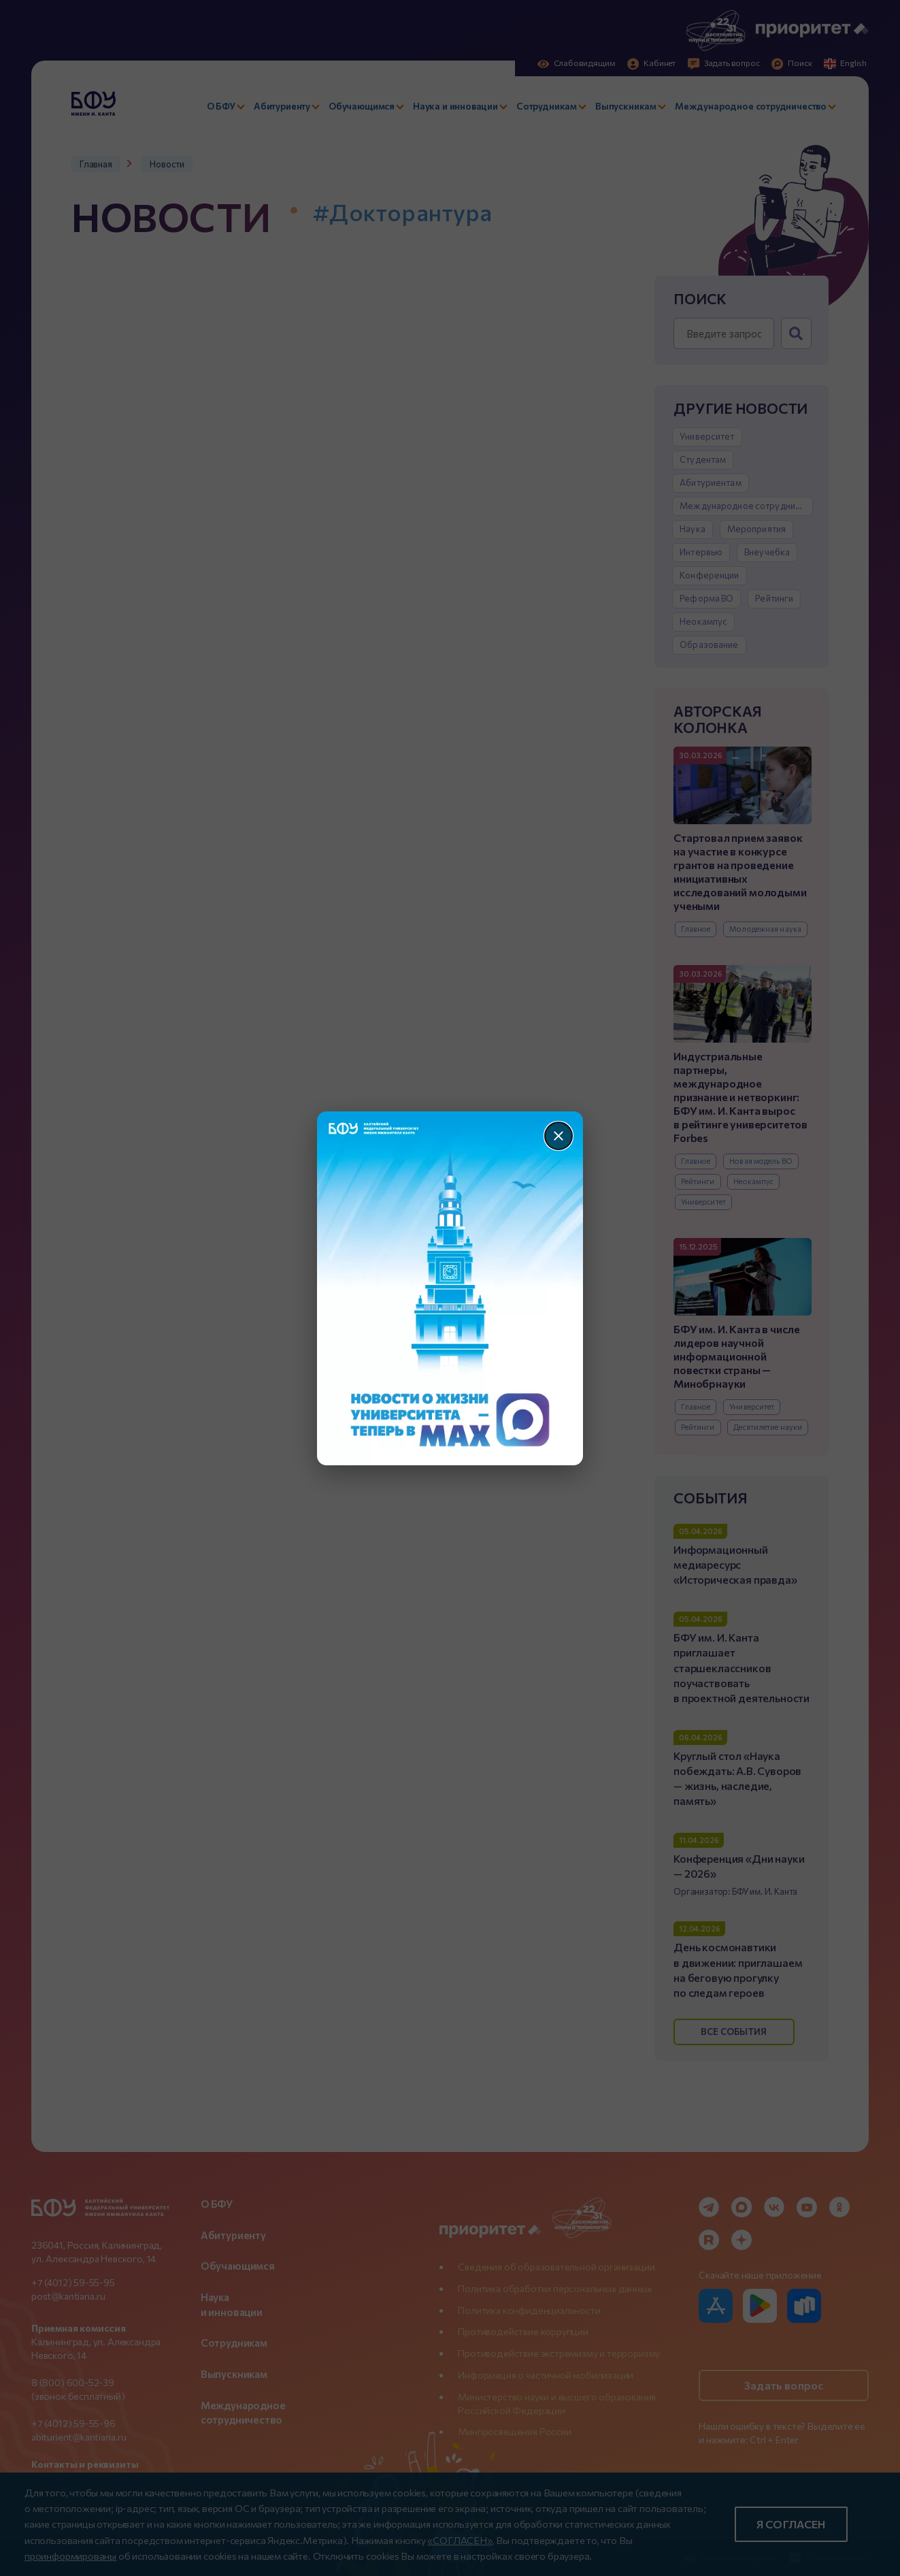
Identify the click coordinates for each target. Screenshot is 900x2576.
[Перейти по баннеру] (450, 1288)
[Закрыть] (558, 1136)
